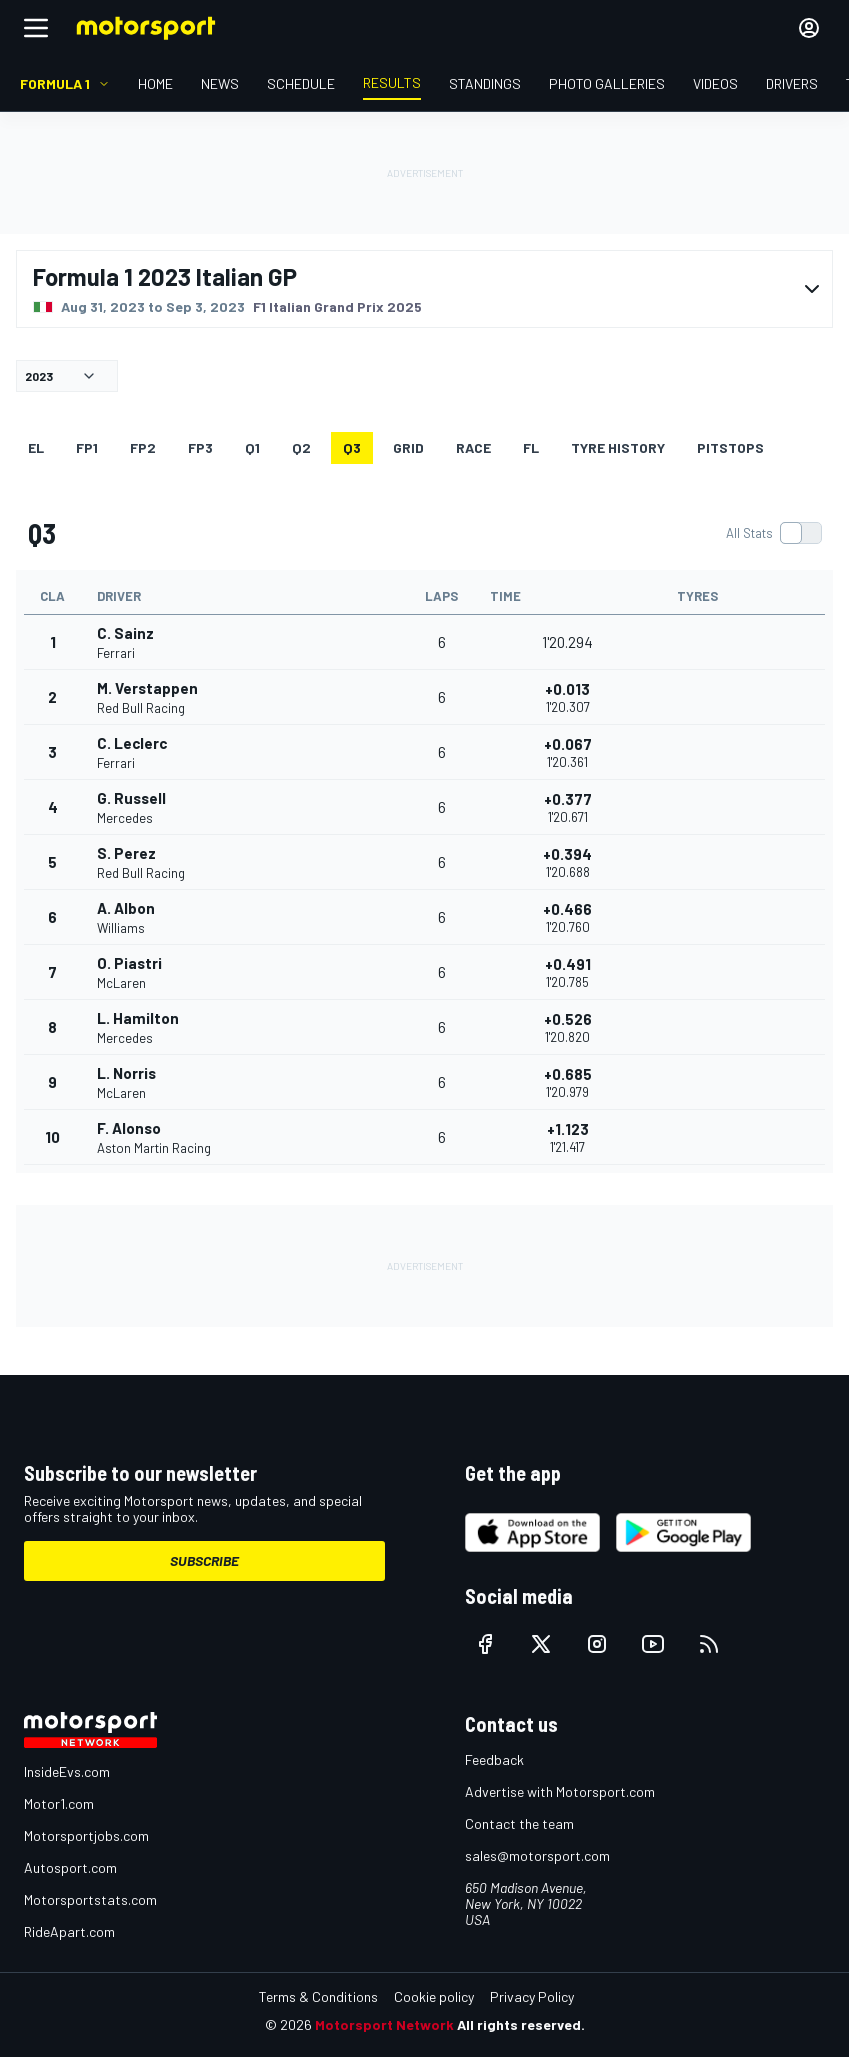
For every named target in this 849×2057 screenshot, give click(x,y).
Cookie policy (434, 1996)
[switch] (773, 533)
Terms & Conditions (318, 1996)
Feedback (494, 1759)
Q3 (352, 447)
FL (531, 447)
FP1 (87, 447)
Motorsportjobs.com (86, 1835)
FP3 (200, 447)
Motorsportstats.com (90, 1899)
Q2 (301, 447)
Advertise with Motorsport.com (560, 1791)
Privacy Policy (532, 1996)
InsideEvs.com (67, 1771)
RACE (473, 447)
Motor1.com (59, 1803)
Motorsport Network (384, 2024)
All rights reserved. (521, 2024)
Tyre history (618, 447)
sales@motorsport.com (537, 1855)
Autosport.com (70, 1867)
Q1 (252, 447)
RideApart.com (69, 1931)
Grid (408, 447)
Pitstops (730, 447)
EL (36, 447)
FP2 (143, 447)
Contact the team (519, 1823)
